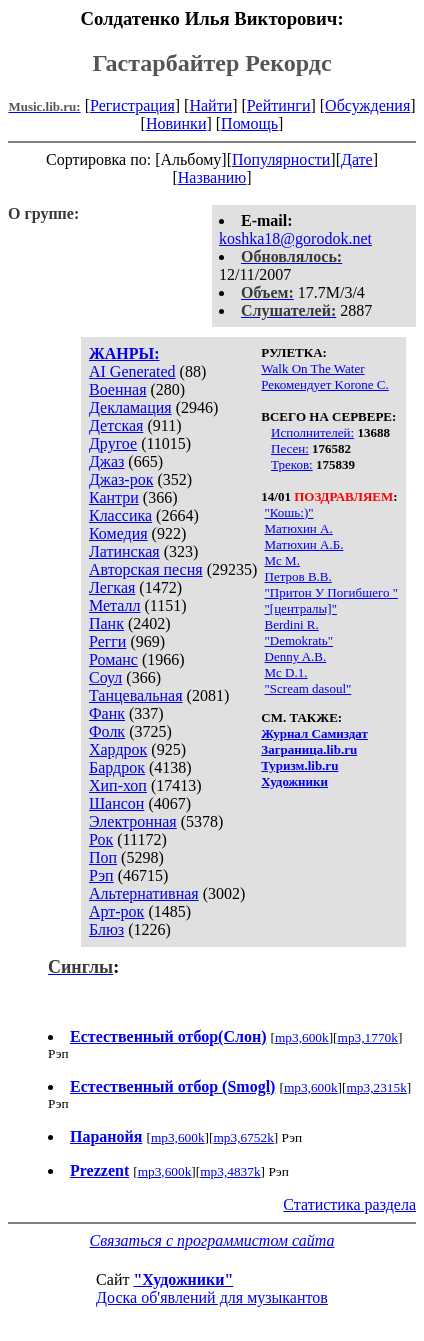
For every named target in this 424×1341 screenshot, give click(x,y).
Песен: (290, 448)
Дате (357, 159)
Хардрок (118, 749)
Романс (113, 659)
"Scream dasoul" (308, 688)
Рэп (101, 875)
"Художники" (183, 1279)
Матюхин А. (299, 528)
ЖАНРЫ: (124, 353)
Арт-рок (116, 911)
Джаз (106, 461)
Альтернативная (144, 893)
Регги (107, 641)
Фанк (107, 713)
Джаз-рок (121, 479)
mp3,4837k (230, 1171)
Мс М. (282, 560)
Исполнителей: (312, 432)
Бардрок (117, 767)
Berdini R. (292, 624)
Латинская (124, 551)
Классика (120, 515)
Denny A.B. (296, 656)
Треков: (292, 464)
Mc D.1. (286, 672)
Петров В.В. (298, 576)
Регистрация (132, 105)
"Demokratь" (299, 640)
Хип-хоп (118, 785)
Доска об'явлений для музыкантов (212, 1297)
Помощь (249, 123)
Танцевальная (136, 695)
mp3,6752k (243, 1137)
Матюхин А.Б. (304, 544)
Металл (115, 605)
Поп (103, 857)
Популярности (281, 159)
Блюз (106, 929)
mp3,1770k (368, 1037)
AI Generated (132, 371)
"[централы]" (301, 608)
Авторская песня (146, 569)
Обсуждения (367, 105)
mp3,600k (302, 1037)
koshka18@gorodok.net (295, 238)
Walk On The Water (312, 368)
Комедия (118, 533)
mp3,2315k (376, 1087)
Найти (210, 105)
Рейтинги (279, 105)
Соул (105, 677)
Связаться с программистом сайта (212, 1240)
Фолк (107, 731)
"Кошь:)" (289, 512)
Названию (212, 177)
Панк (106, 623)
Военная (118, 389)
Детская (116, 425)
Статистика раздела (349, 1204)
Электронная (133, 821)
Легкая (112, 587)
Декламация (130, 407)
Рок (101, 839)
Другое (113, 443)
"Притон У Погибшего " (331, 592)
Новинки (176, 123)
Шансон (116, 803)
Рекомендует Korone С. (325, 384)
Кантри (114, 497)
